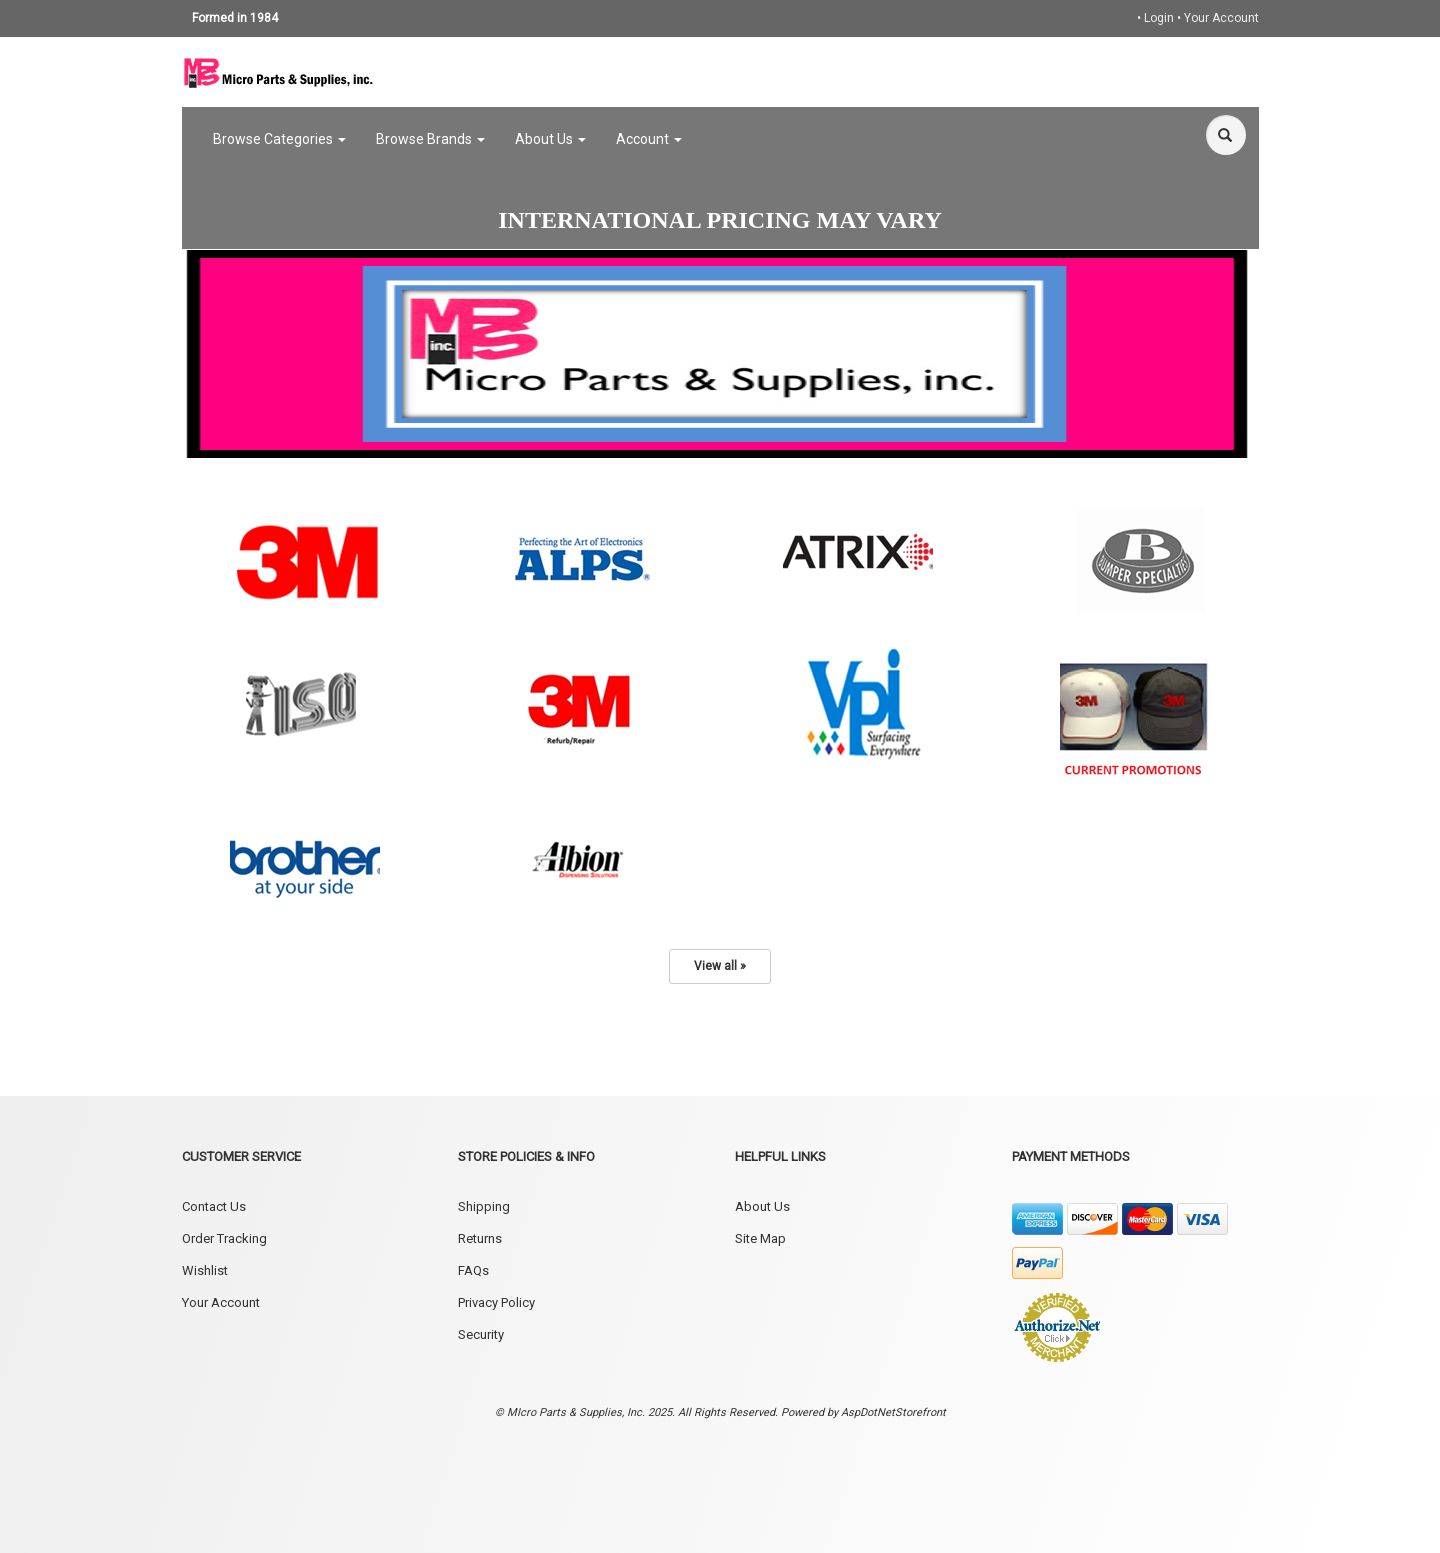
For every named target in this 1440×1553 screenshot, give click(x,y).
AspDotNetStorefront (893, 1412)
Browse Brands (430, 139)
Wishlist (205, 1270)
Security (481, 1334)
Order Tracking (224, 1238)
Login (1159, 18)
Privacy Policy (496, 1302)
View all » (720, 966)
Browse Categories (279, 139)
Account (649, 139)
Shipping (484, 1206)
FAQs (473, 1270)
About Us (550, 139)
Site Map (760, 1238)
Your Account (1221, 18)
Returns (480, 1238)
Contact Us (214, 1206)
